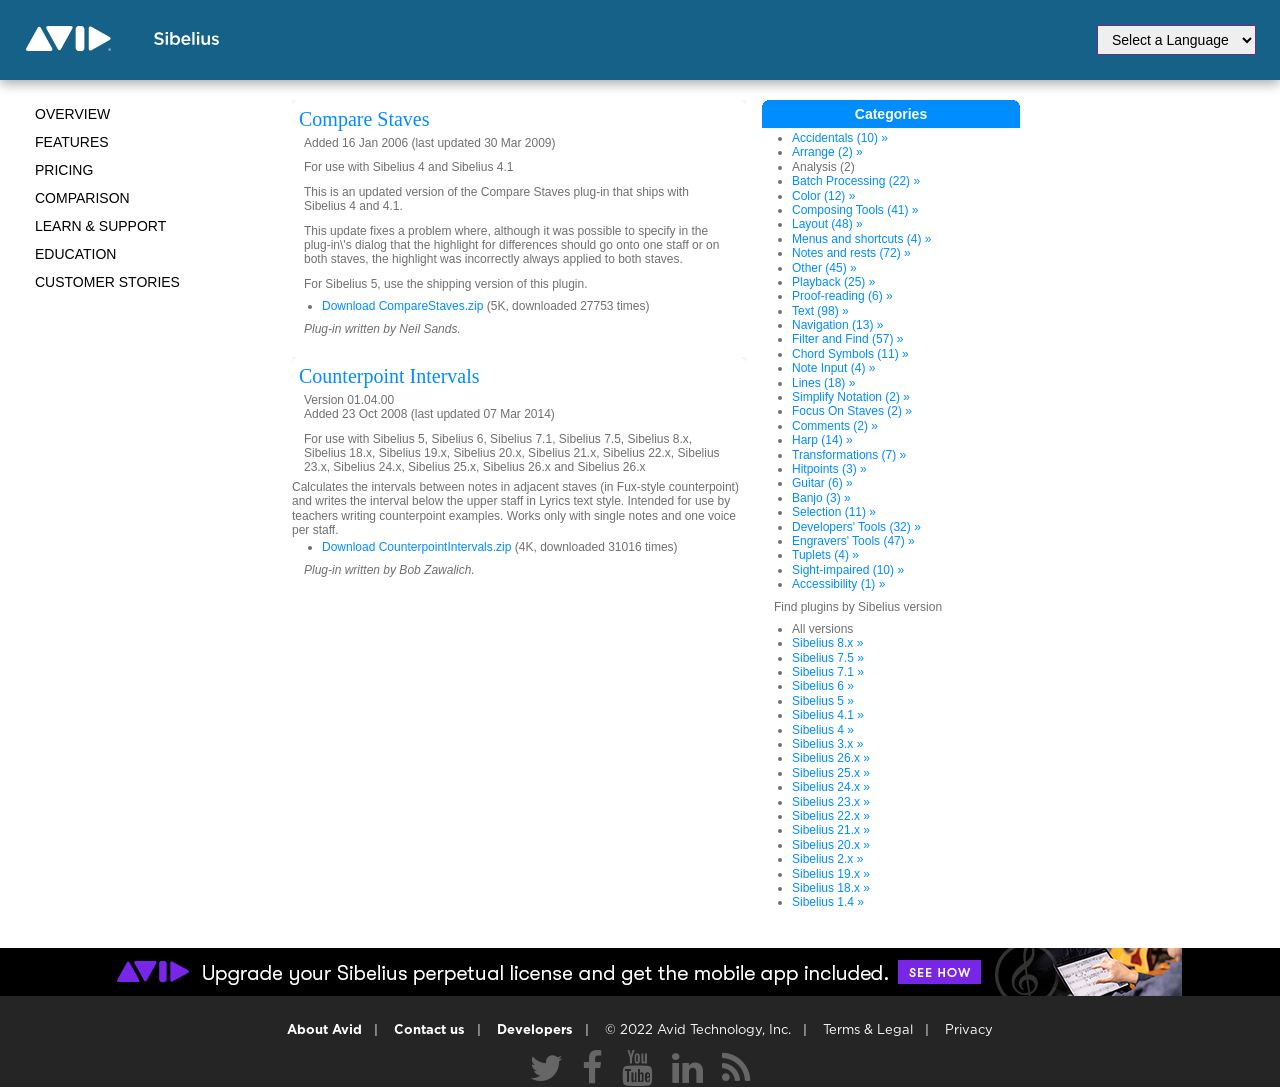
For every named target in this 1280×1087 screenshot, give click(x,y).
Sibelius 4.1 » (828, 715)
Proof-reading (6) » (842, 296)
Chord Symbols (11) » (850, 354)
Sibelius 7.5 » (828, 658)
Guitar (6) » (822, 483)
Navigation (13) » (837, 325)
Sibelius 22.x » (831, 816)
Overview (72, 114)
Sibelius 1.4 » (828, 902)
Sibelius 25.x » (831, 773)
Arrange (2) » (827, 152)
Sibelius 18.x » (831, 888)
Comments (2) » (835, 426)
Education (75, 254)
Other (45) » (824, 268)
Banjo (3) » (821, 498)
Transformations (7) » (849, 455)
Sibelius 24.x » (831, 787)
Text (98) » (820, 311)
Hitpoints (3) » (829, 469)
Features (72, 142)
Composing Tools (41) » (855, 210)
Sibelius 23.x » (831, 802)
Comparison (82, 198)
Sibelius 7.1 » (828, 672)
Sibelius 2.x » (827, 859)
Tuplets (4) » (825, 555)
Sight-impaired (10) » (848, 570)
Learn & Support (100, 226)
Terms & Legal (868, 1030)
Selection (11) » (834, 512)
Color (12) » (823, 196)
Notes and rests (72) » (851, 253)
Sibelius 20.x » (831, 845)
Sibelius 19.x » (831, 874)
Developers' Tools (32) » (856, 527)
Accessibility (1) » (838, 584)
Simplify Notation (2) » (851, 397)
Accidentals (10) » (840, 138)
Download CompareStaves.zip (402, 306)
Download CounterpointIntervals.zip (416, 547)
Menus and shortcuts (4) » (861, 239)
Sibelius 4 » (823, 730)
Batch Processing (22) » (856, 181)
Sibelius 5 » (823, 701)
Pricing (64, 170)
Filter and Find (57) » (847, 339)
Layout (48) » (827, 224)
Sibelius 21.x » (831, 830)
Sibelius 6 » (823, 686)
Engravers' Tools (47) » (853, 541)
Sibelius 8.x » (827, 643)
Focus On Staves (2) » (852, 411)
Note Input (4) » (833, 368)
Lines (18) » (823, 383)
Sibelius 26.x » (831, 758)
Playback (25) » (833, 282)
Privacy (969, 1030)
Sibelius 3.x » (827, 744)
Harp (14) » (822, 440)
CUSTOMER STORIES (107, 282)
